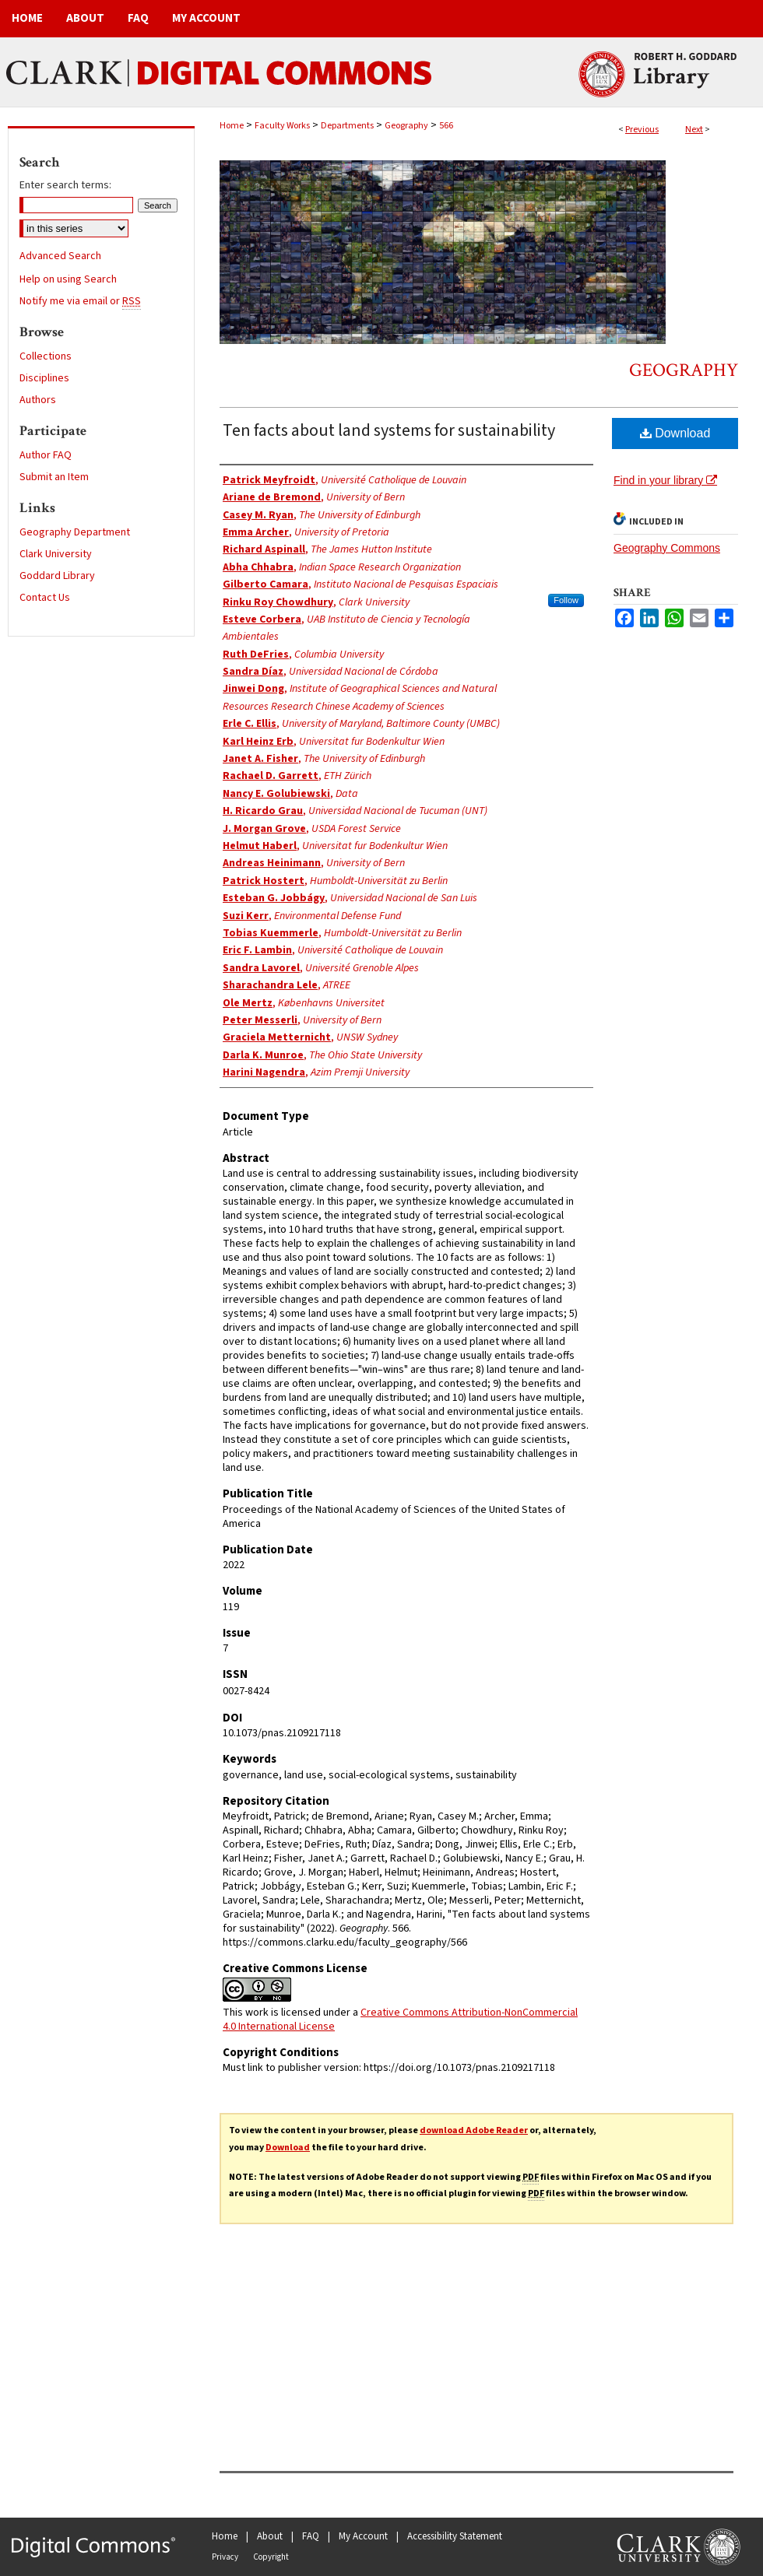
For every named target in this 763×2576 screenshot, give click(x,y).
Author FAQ (45, 455)
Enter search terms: (65, 185)
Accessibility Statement (454, 2536)
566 (446, 125)
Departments (347, 125)
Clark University (55, 554)
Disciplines (44, 378)
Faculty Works (282, 125)
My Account (363, 2536)
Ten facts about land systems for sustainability (389, 430)
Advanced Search (60, 256)
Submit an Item (54, 477)
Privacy (225, 2557)
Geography (406, 125)
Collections (45, 356)
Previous (642, 129)
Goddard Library (57, 576)
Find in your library (665, 480)
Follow (566, 600)
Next (694, 129)
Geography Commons (667, 548)
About (270, 2536)
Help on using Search (68, 279)
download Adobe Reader (474, 2130)
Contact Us (44, 597)
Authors (37, 400)
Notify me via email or (80, 301)
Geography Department (74, 532)
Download (675, 433)
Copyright (271, 2557)
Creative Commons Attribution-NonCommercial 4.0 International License (400, 2019)
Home (232, 125)
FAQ (310, 2536)
